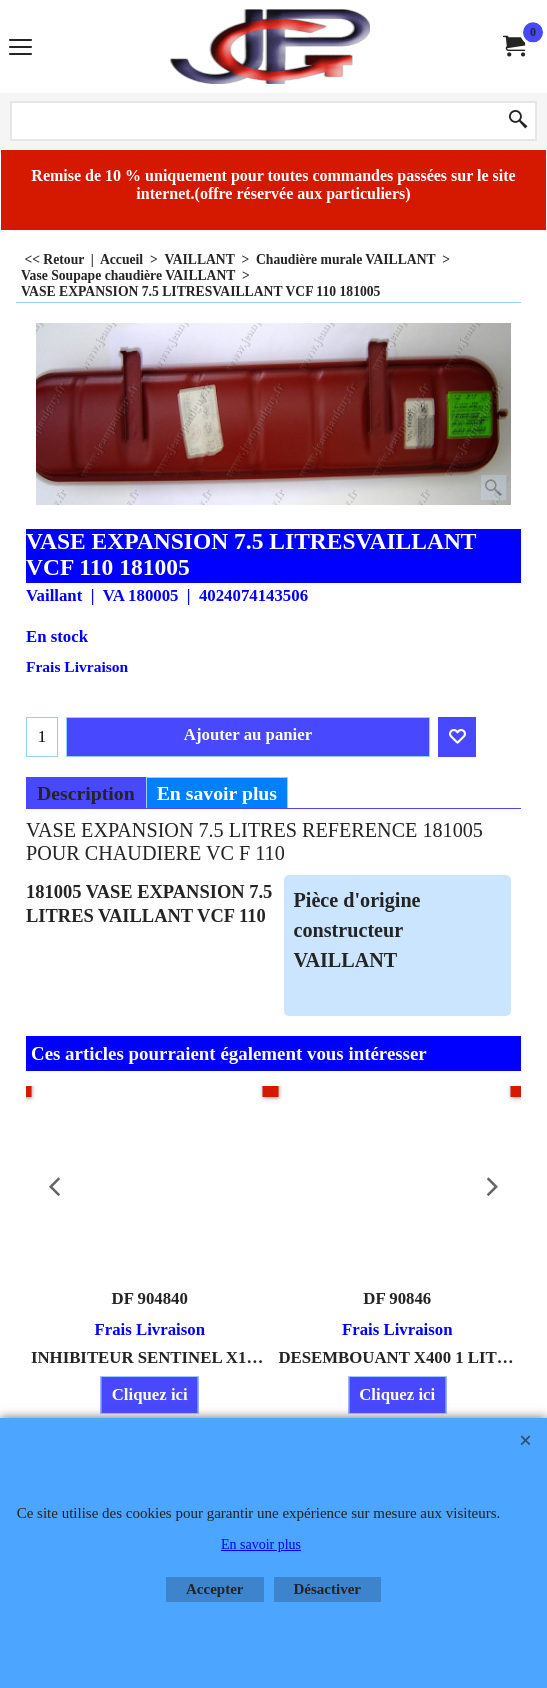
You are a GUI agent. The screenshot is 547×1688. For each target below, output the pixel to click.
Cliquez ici (150, 1394)
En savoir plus (217, 793)
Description (86, 793)
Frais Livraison (77, 666)
